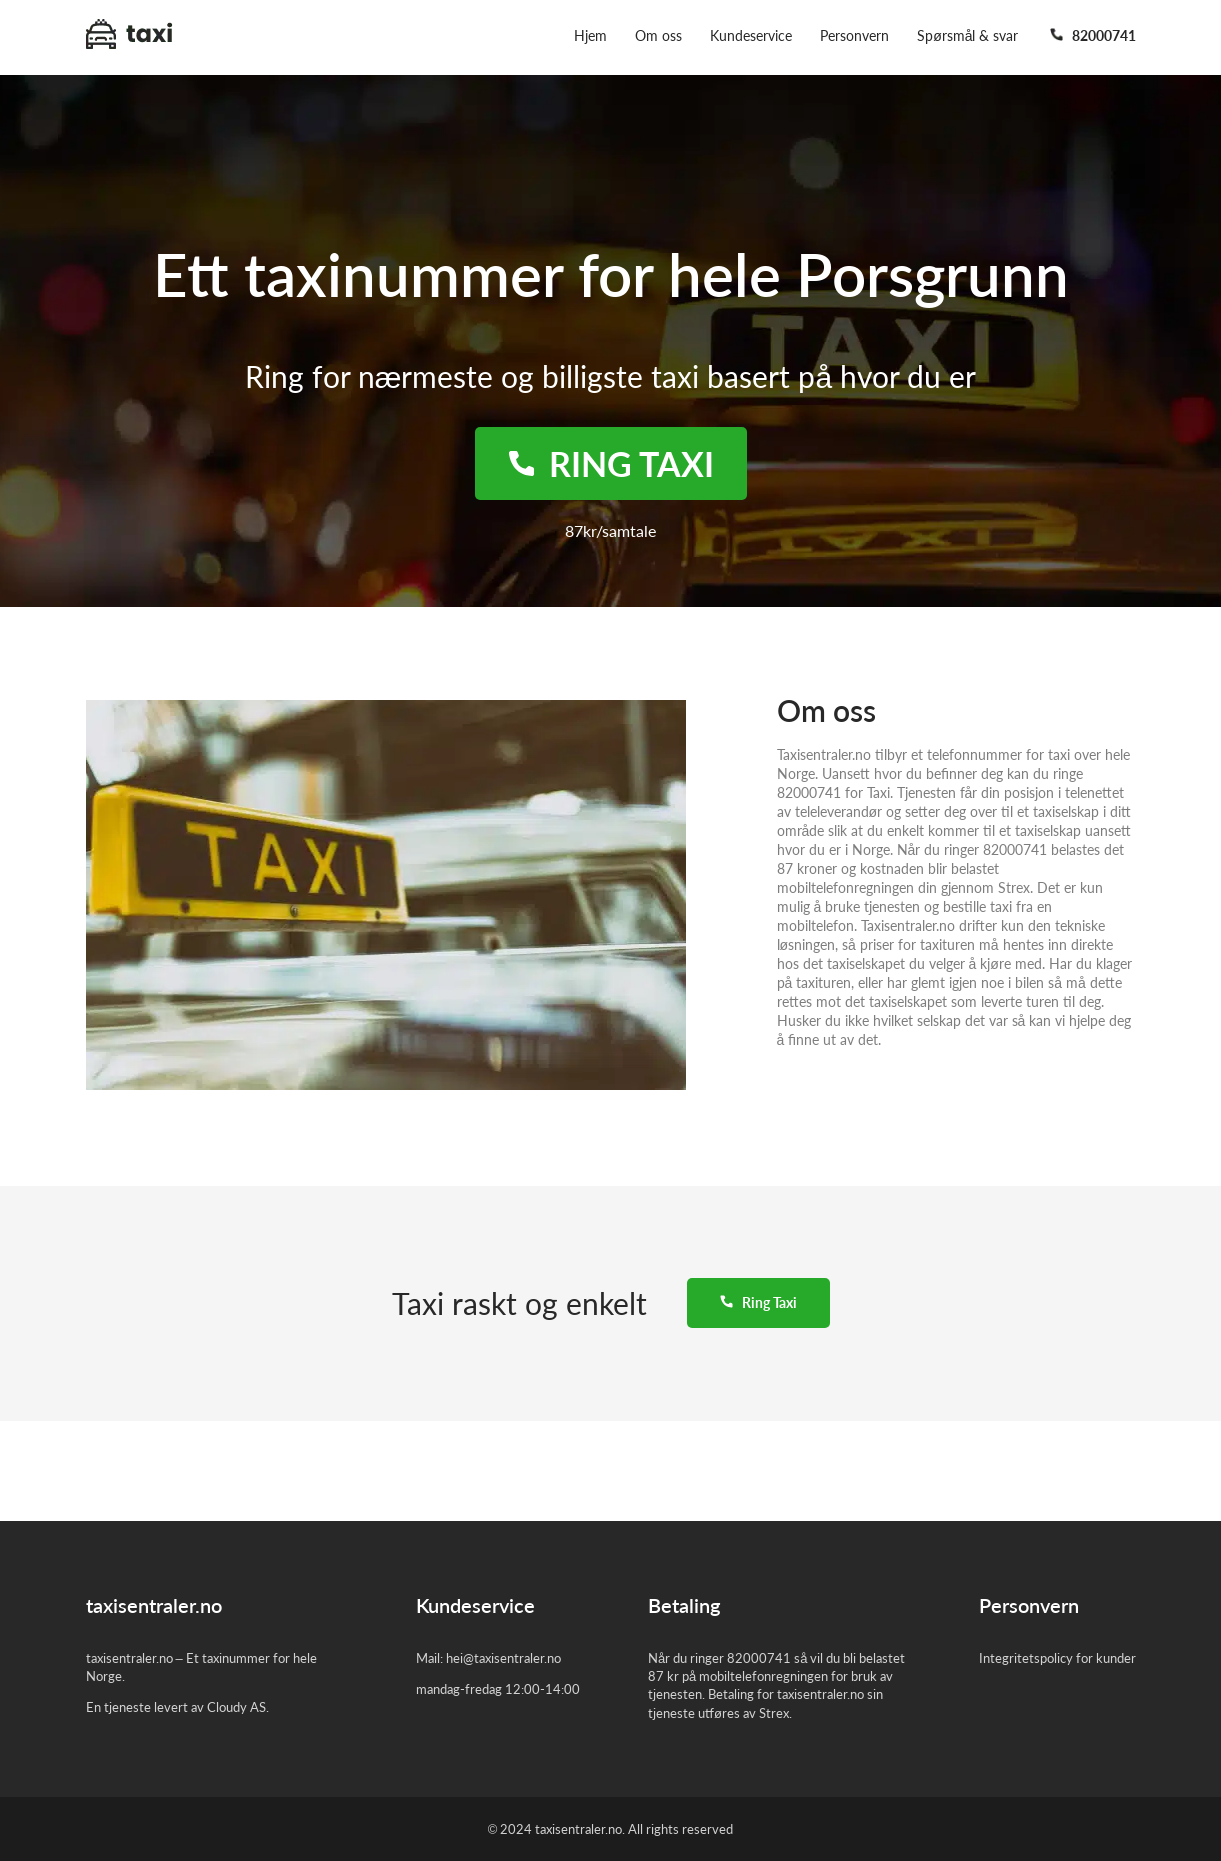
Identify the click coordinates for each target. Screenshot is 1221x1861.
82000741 (1093, 36)
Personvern (854, 35)
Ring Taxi (758, 1302)
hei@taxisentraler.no (503, 1658)
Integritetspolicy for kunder (1057, 1658)
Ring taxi (611, 463)
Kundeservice (751, 35)
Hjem (590, 35)
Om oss (658, 35)
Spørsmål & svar (967, 35)
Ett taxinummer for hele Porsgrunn (611, 274)
